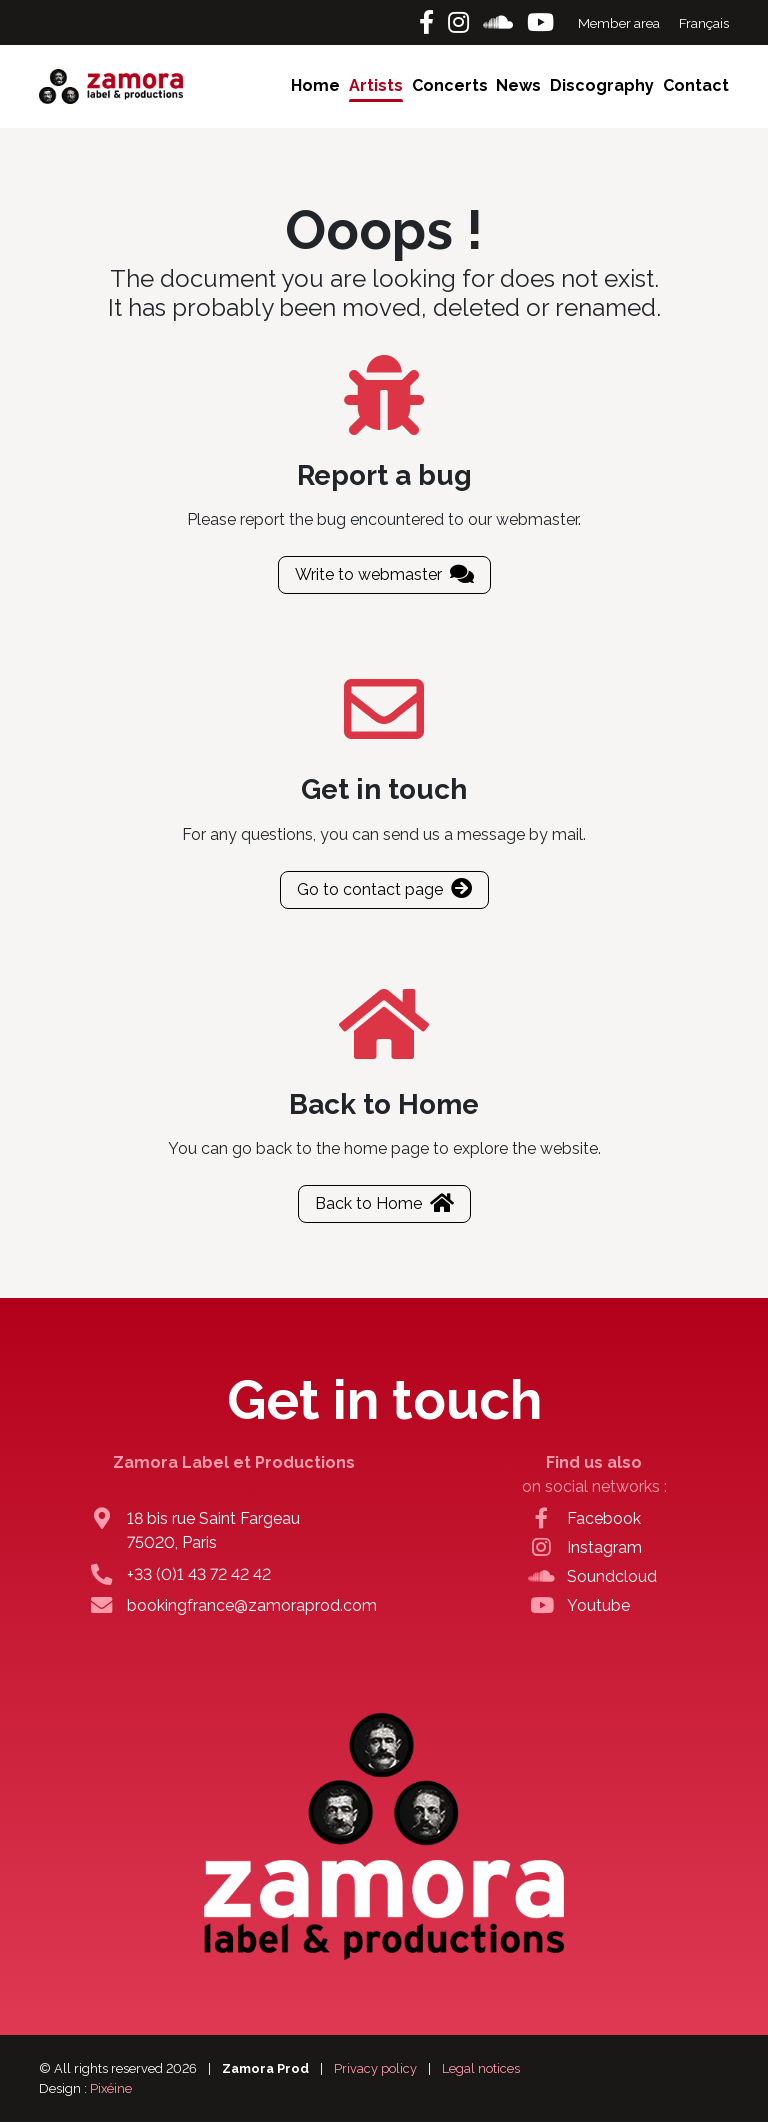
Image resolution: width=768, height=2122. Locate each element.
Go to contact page (384, 889)
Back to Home (384, 1203)
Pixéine (111, 2088)
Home (315, 85)
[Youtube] (540, 22)
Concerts (450, 85)
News (518, 85)
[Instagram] (461, 22)
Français (704, 23)
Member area (620, 23)
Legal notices (481, 2068)
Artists (376, 85)
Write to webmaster (384, 574)
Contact (696, 85)
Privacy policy (375, 2068)
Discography (602, 85)
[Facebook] (429, 22)
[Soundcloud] (501, 22)
